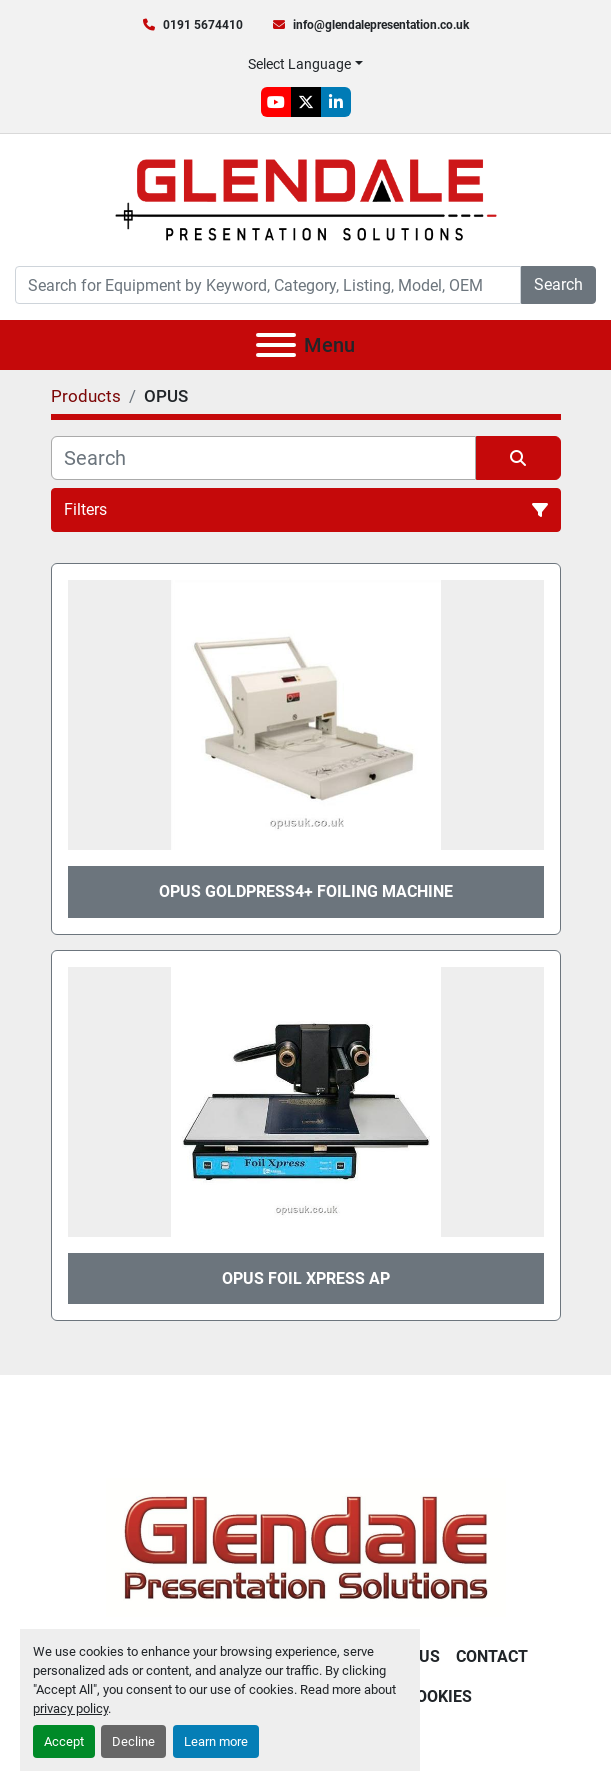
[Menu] (276, 345)
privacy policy (70, 1708)
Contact (492, 1656)
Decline (133, 1741)
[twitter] (306, 102)
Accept (64, 1741)
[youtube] (276, 102)
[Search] (268, 285)
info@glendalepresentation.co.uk (381, 25)
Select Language (299, 64)
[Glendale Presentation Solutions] (306, 1546)
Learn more (216, 1741)
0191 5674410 (203, 25)
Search (558, 284)
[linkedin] (336, 102)
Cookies (439, 1696)
